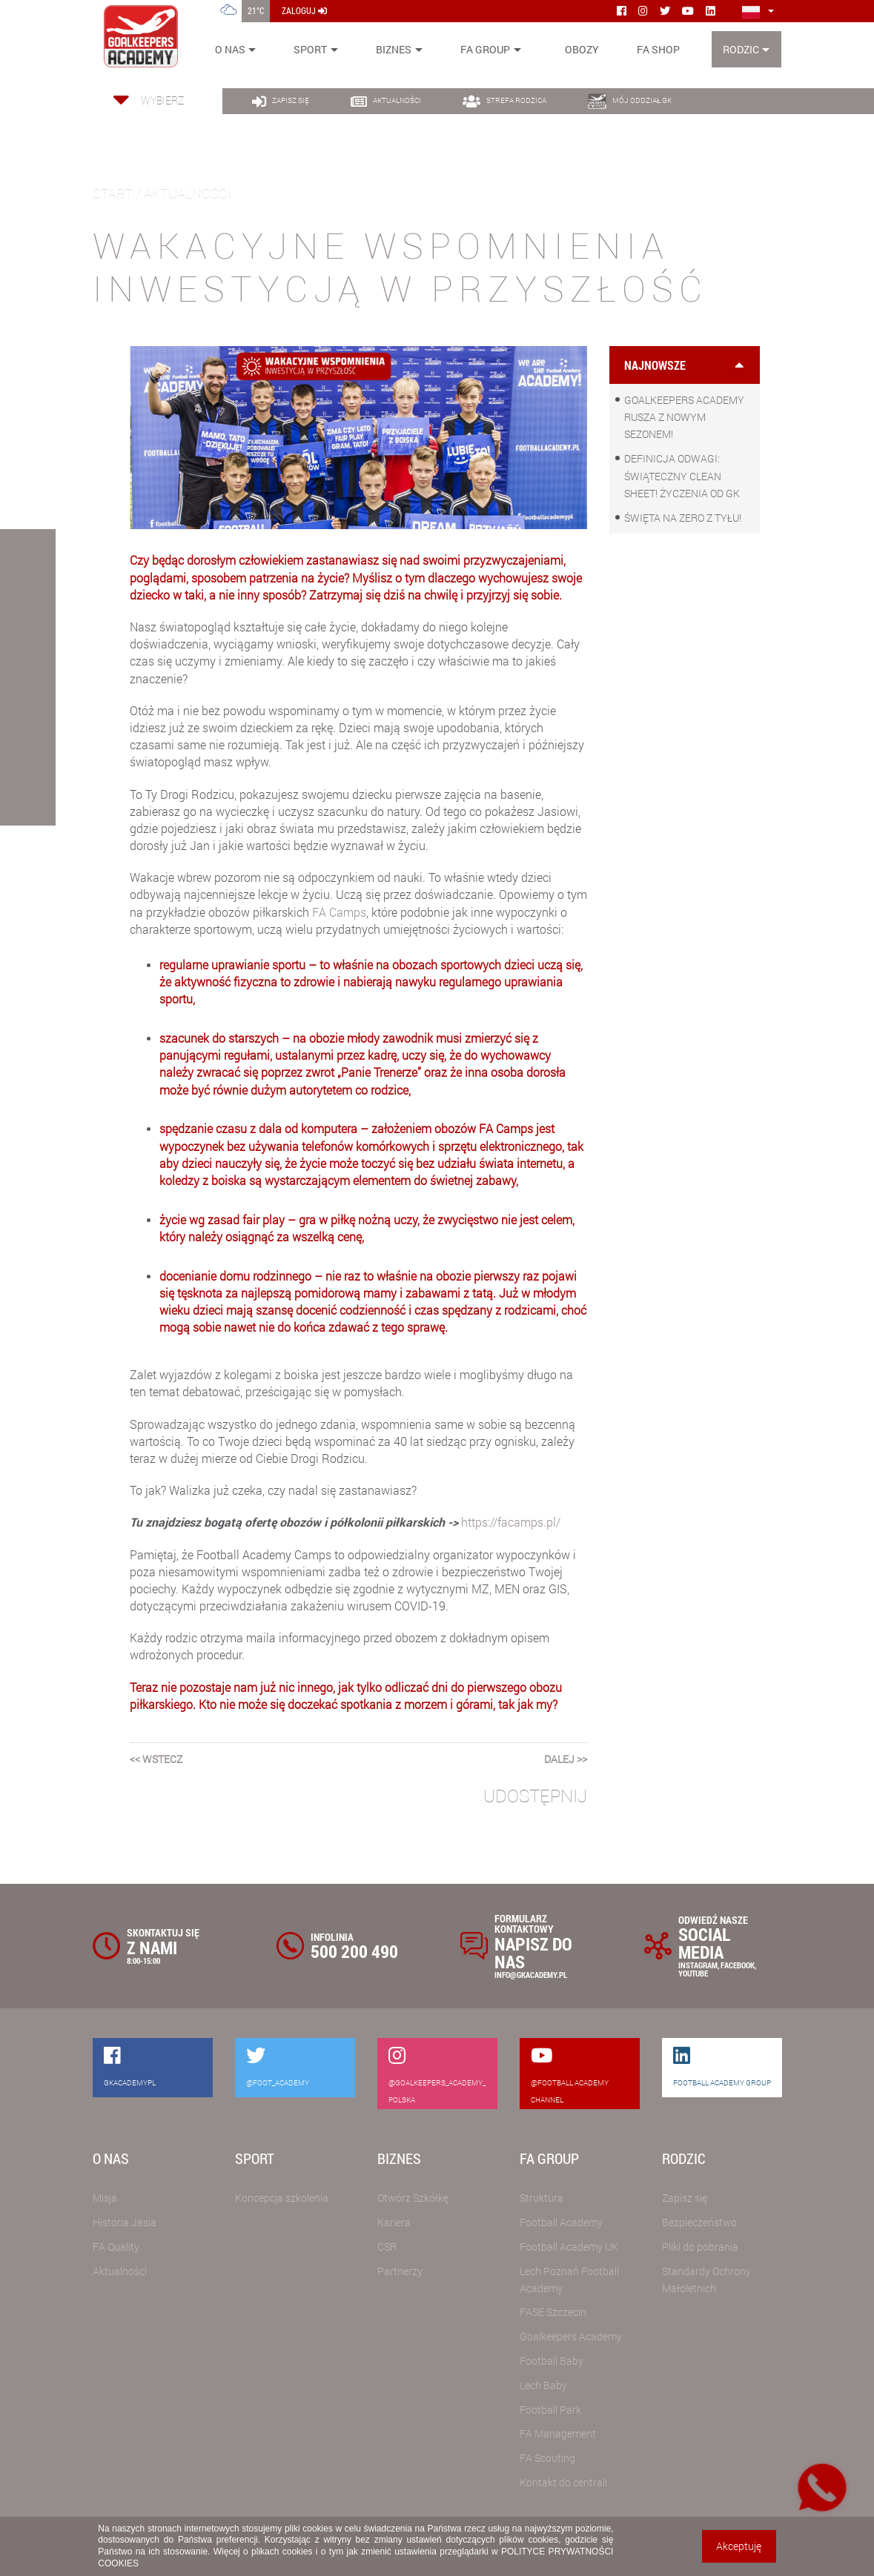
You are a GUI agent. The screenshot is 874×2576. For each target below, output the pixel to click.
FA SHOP (658, 49)
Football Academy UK (569, 2247)
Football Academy (561, 2222)
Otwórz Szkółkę (412, 2198)
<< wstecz (156, 1759)
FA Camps (339, 912)
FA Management (558, 2433)
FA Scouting (547, 2458)
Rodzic (741, 49)
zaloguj (304, 10)
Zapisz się (684, 2198)
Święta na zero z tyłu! (682, 518)
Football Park (550, 2410)
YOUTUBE (693, 1973)
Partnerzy (400, 2271)
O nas (230, 49)
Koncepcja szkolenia (281, 2198)
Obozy (582, 49)
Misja (105, 2198)
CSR (387, 2247)
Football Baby (551, 2361)
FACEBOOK (738, 1965)
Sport (310, 49)
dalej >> (565, 1759)
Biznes (393, 49)
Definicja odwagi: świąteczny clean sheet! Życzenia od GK (682, 475)
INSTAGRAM (698, 1965)
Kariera (394, 2222)
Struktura (541, 2198)
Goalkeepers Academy (571, 2336)
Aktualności (120, 2271)
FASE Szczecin (553, 2312)
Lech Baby (543, 2385)
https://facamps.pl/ (510, 1522)
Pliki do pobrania (700, 2247)
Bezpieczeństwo (699, 2222)
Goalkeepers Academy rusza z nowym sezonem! (684, 417)
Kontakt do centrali (563, 2482)
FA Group (485, 49)
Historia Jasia (124, 2222)
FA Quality (116, 2247)
